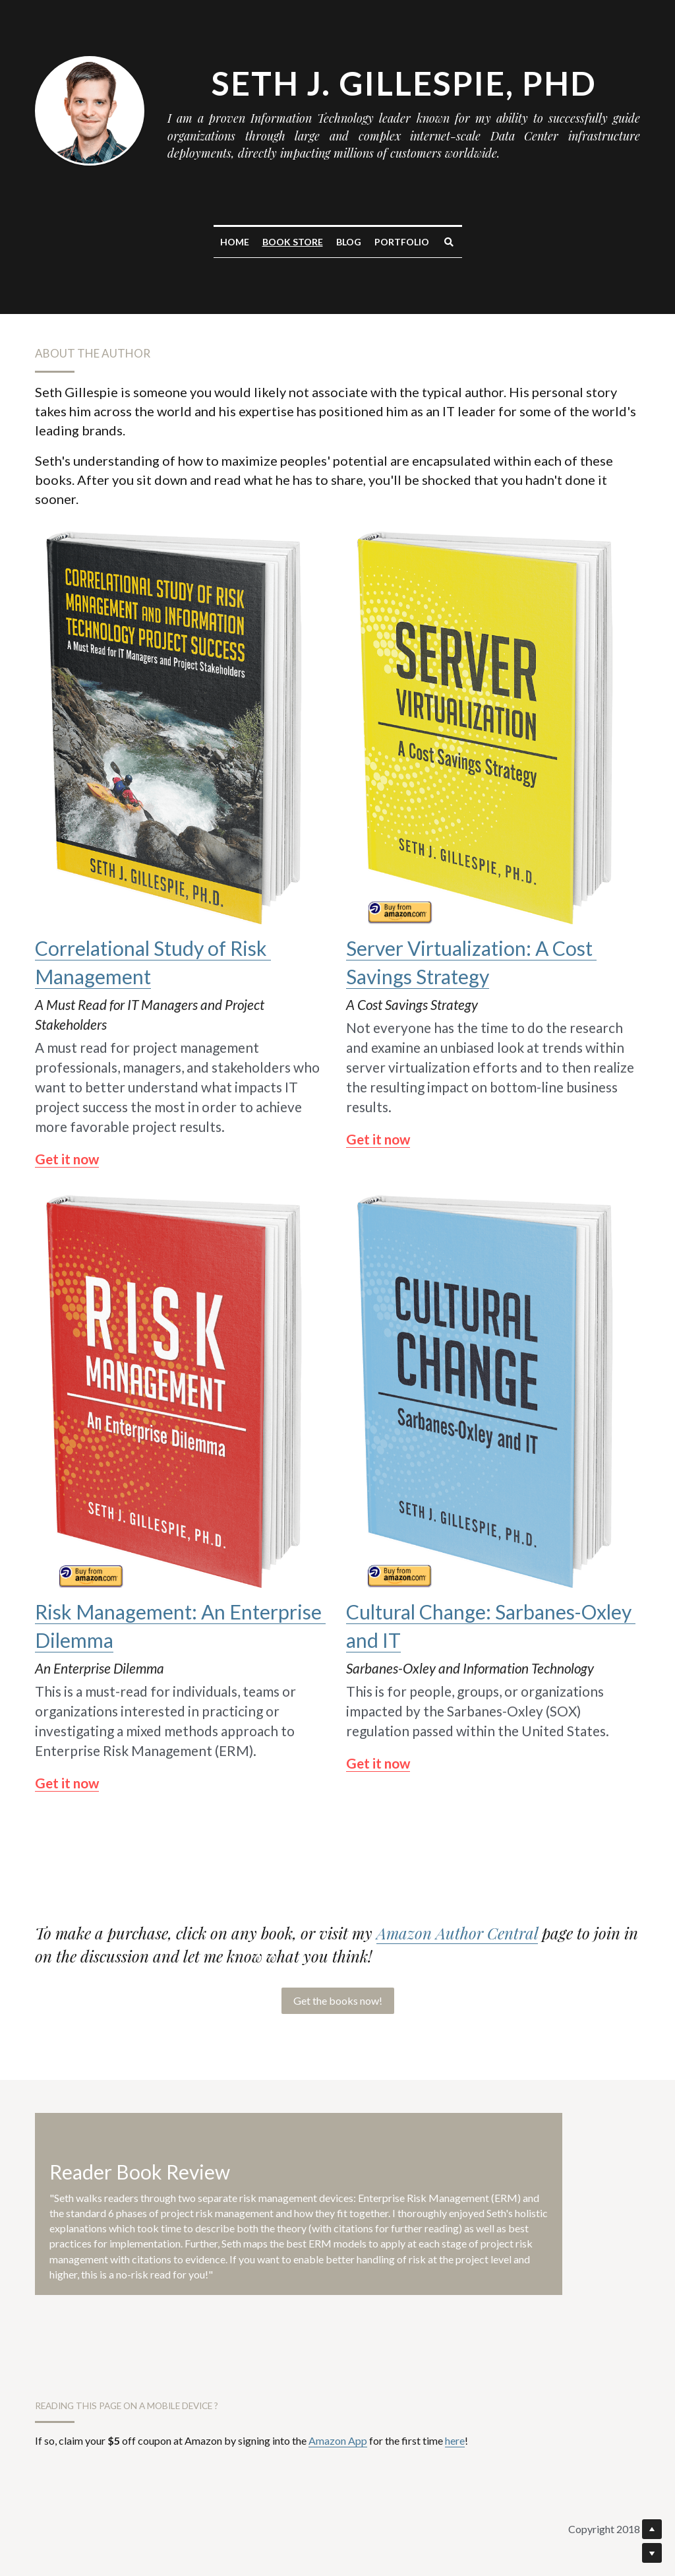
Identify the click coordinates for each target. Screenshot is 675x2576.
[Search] (448, 242)
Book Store (292, 241)
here (455, 2440)
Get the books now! (337, 2000)
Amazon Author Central (457, 1932)
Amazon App (337, 2440)
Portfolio (401, 241)
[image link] (182, 724)
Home (234, 241)
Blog (348, 241)
